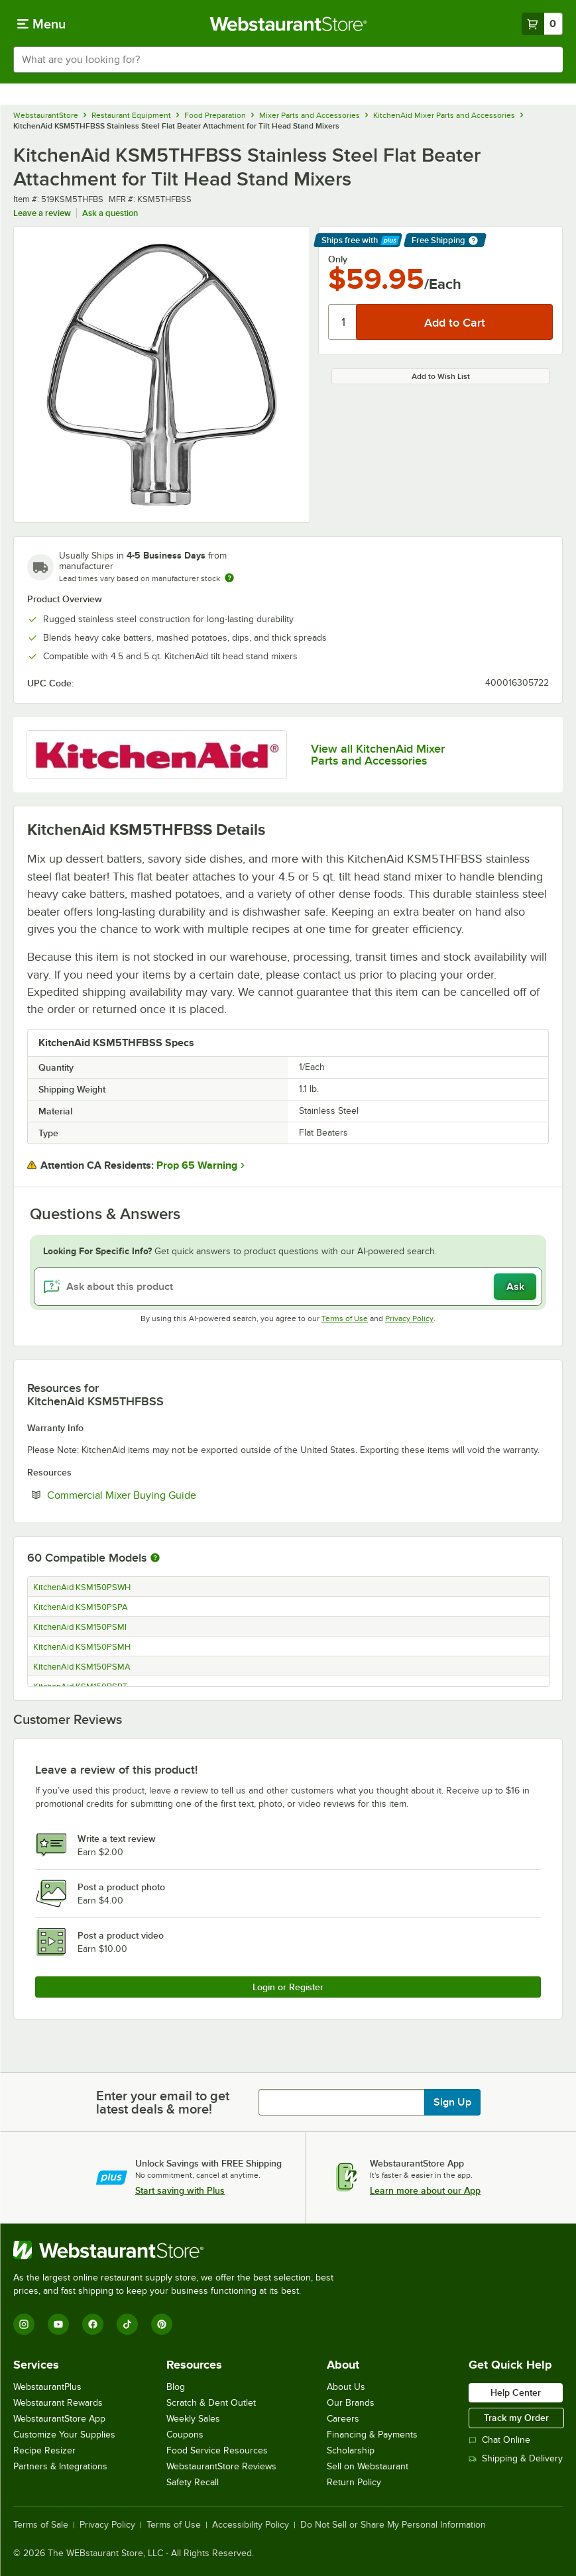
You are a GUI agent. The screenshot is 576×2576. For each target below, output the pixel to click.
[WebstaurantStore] (179, 2250)
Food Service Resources (217, 2450)
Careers (343, 2419)
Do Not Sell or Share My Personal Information (393, 2525)
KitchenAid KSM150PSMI (80, 1627)
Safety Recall (192, 2482)
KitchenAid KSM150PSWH (82, 1587)
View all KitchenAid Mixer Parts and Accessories (378, 754)
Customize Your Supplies (64, 2435)
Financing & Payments (372, 2435)
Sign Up (452, 2102)
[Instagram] (23, 2324)
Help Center (515, 2392)
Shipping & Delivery (516, 2458)
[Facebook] (92, 2324)
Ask (515, 1287)
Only (337, 259)
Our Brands (350, 2403)
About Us (346, 2387)
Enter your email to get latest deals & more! (162, 2102)
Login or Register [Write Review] (288, 1987)
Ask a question (110, 213)
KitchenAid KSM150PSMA (82, 1667)
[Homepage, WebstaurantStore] (288, 24)
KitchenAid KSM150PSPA (80, 1607)
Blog (175, 2387)
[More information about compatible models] (155, 1558)
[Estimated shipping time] (229, 578)
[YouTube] (58, 2324)
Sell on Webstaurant (367, 2466)
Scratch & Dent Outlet (211, 2403)
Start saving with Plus (180, 2190)
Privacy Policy (409, 1318)
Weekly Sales (193, 2419)
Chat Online (499, 2440)
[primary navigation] (41, 24)
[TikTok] (127, 2324)
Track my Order (516, 2417)
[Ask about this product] (288, 1286)
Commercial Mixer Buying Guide (162, 1495)
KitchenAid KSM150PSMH (82, 1647)
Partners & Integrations (60, 2466)
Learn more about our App (425, 2190)
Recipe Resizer (44, 2450)
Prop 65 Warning (196, 1165)
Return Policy (354, 2482)
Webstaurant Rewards (58, 2403)
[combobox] (288, 59)
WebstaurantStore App (59, 2419)
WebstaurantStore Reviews (221, 2466)
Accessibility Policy (250, 2525)
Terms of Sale (40, 2525)
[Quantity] (343, 322)
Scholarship (350, 2450)
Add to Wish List (441, 376)
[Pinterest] (161, 2324)
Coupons (184, 2435)
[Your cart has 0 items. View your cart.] (542, 24)
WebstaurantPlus (47, 2387)
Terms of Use (344, 1318)
